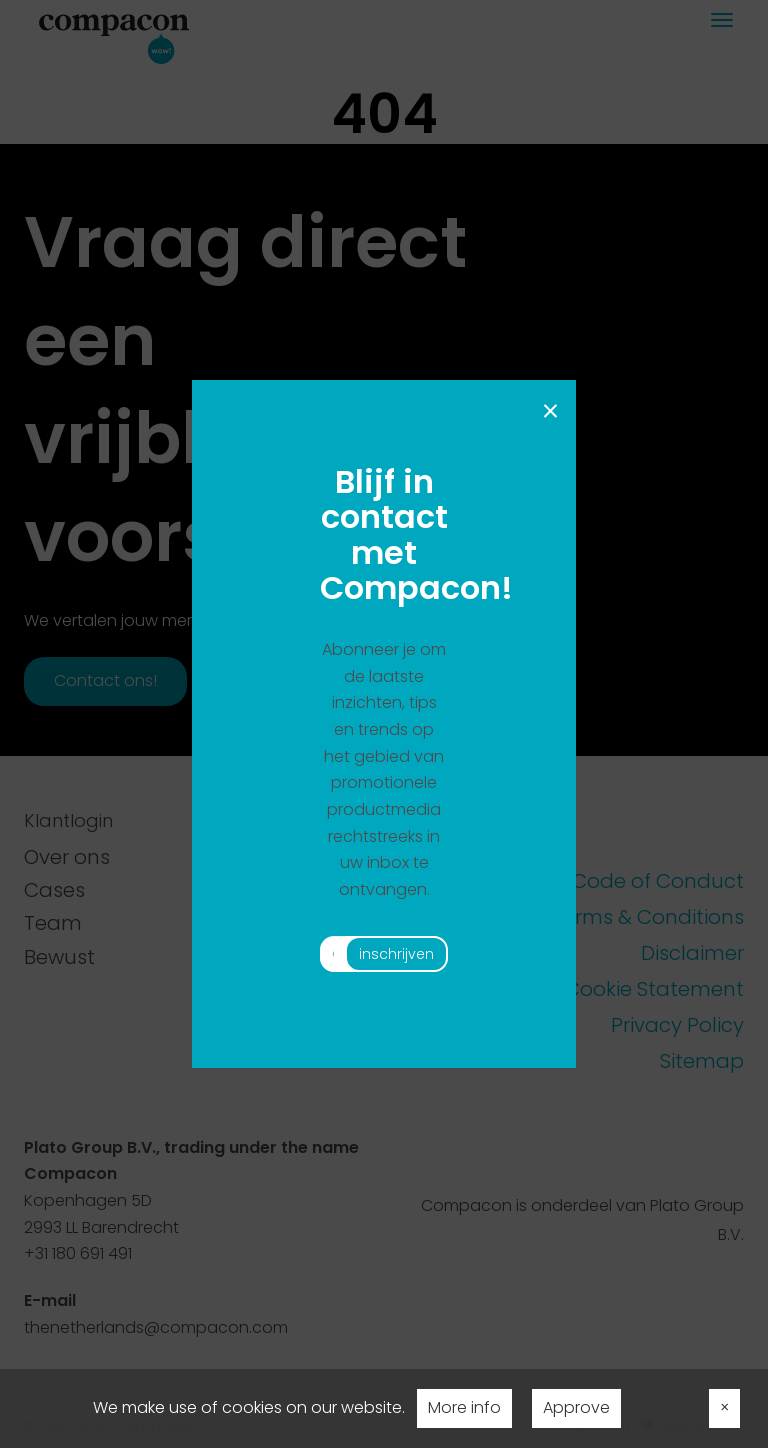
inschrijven (396, 954)
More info (464, 1407)
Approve (576, 1407)
